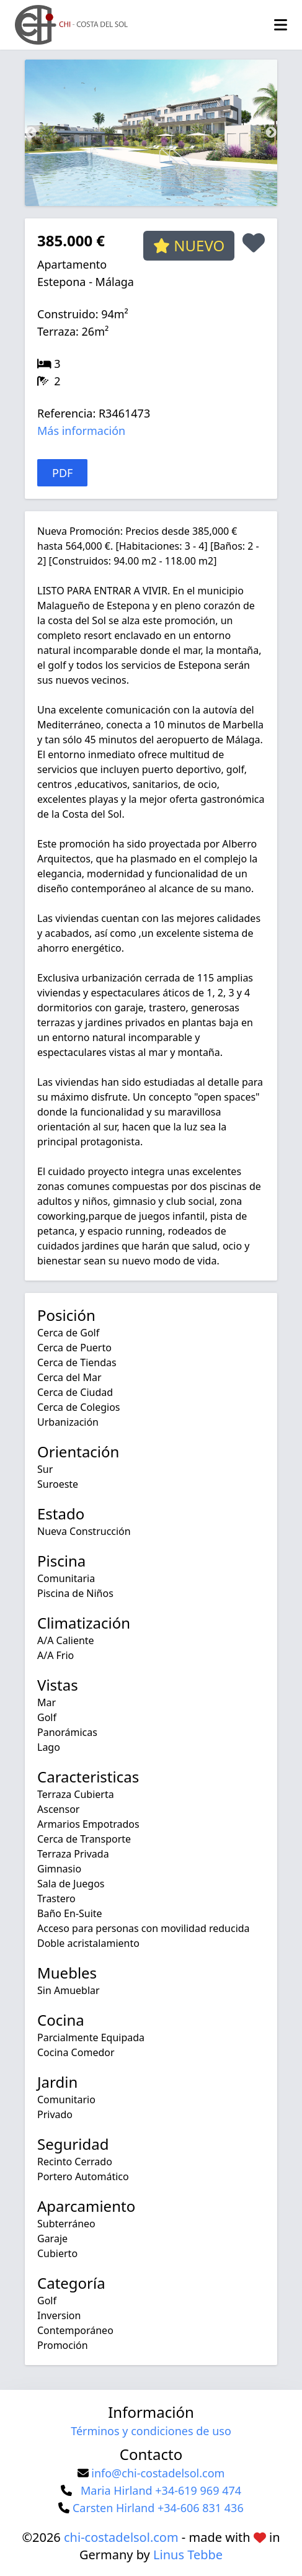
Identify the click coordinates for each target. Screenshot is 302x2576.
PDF (62, 472)
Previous (31, 133)
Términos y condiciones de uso (151, 2430)
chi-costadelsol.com (121, 2537)
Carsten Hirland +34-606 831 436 (158, 2507)
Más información (81, 430)
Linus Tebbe (188, 2554)
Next (271, 133)
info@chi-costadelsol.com (157, 2473)
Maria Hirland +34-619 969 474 (161, 2490)
